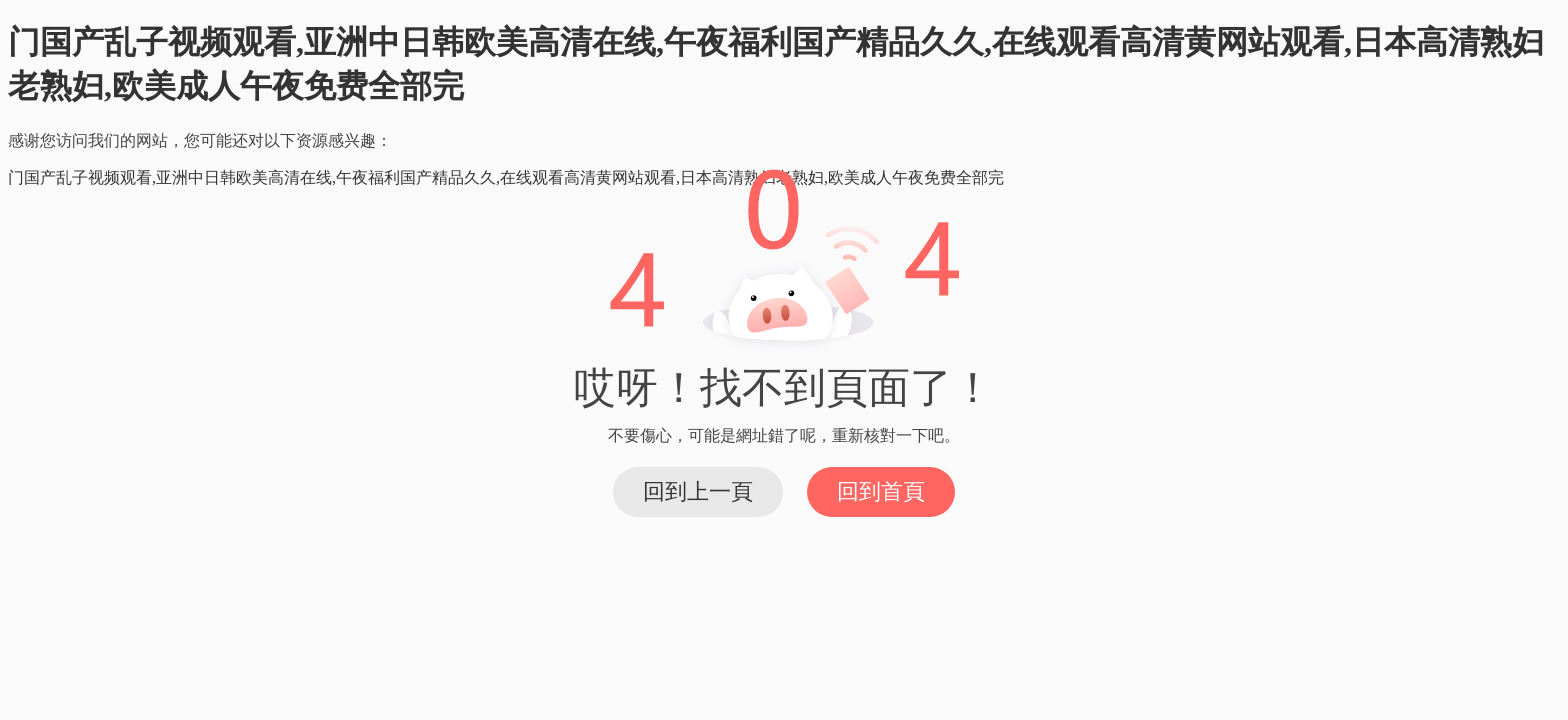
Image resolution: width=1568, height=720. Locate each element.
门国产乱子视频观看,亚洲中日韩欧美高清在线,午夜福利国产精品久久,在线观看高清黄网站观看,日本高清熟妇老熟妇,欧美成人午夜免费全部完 (506, 177)
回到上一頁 (698, 491)
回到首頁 (881, 491)
